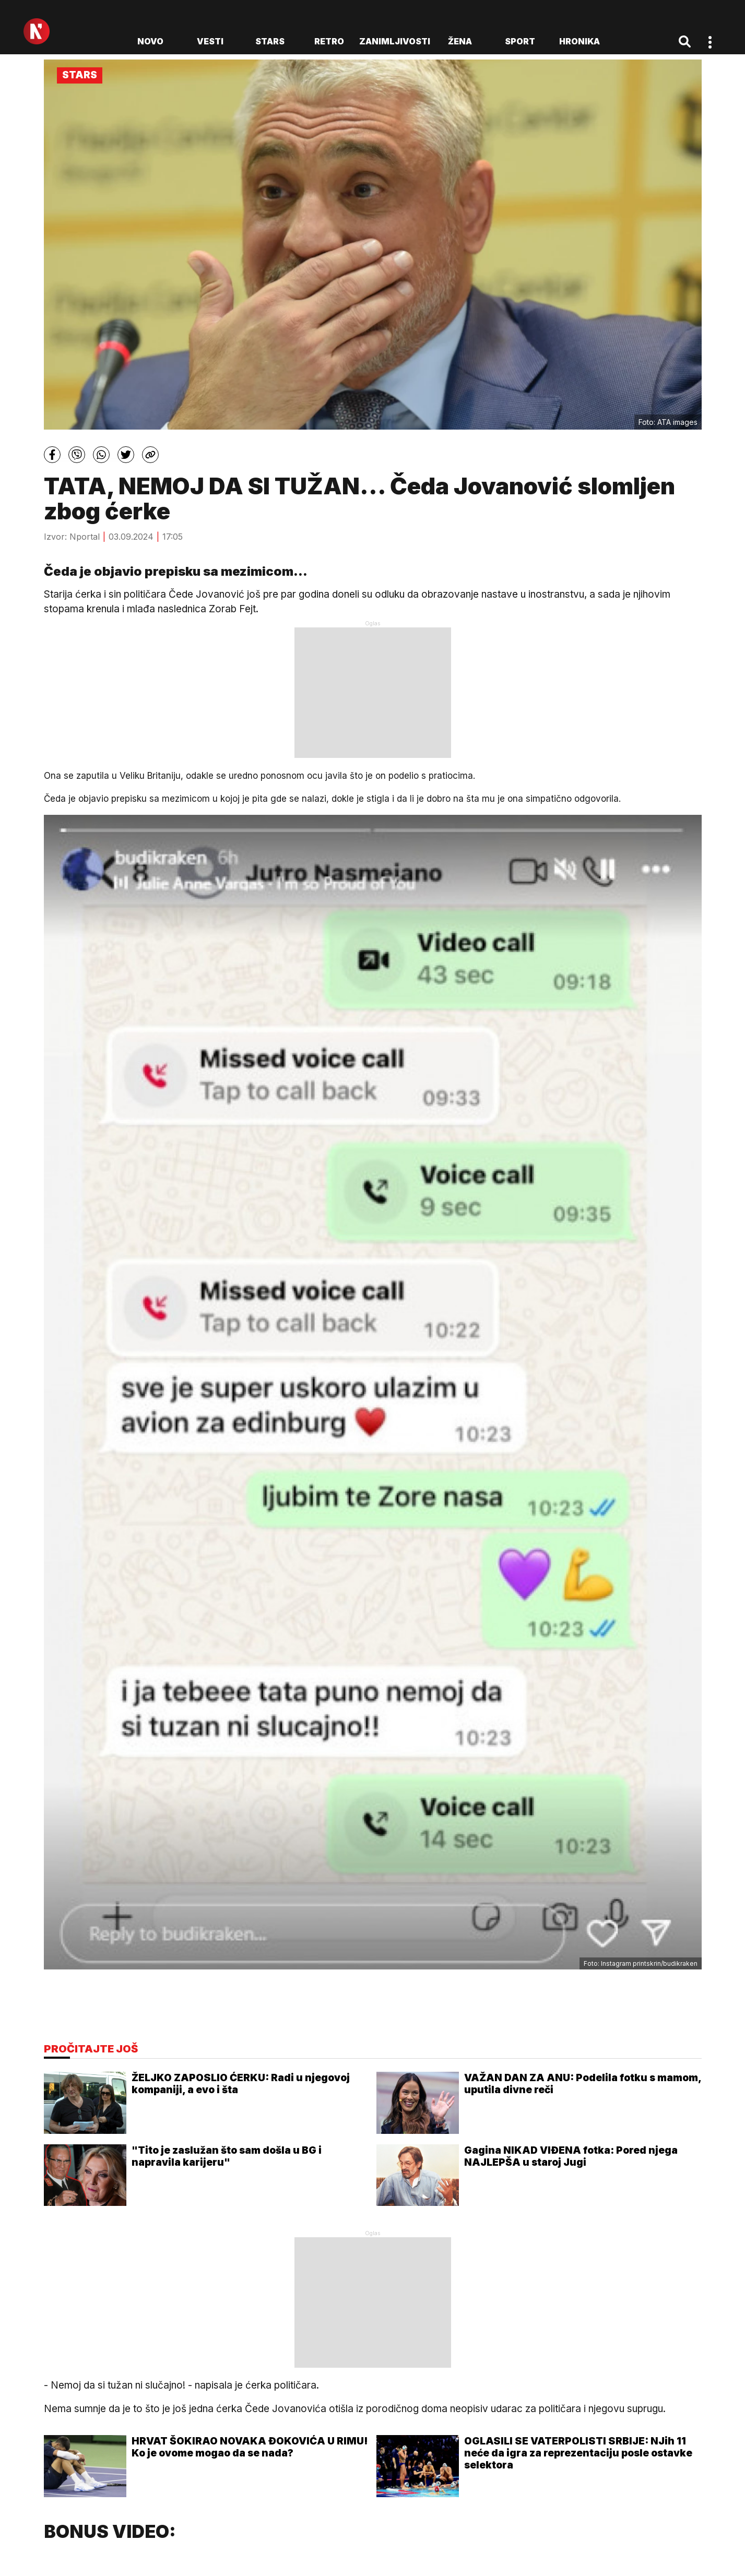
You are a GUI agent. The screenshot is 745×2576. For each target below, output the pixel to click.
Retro (329, 41)
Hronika (579, 41)
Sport (520, 41)
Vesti (210, 41)
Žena (460, 41)
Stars (270, 41)
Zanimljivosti (394, 41)
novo (150, 41)
